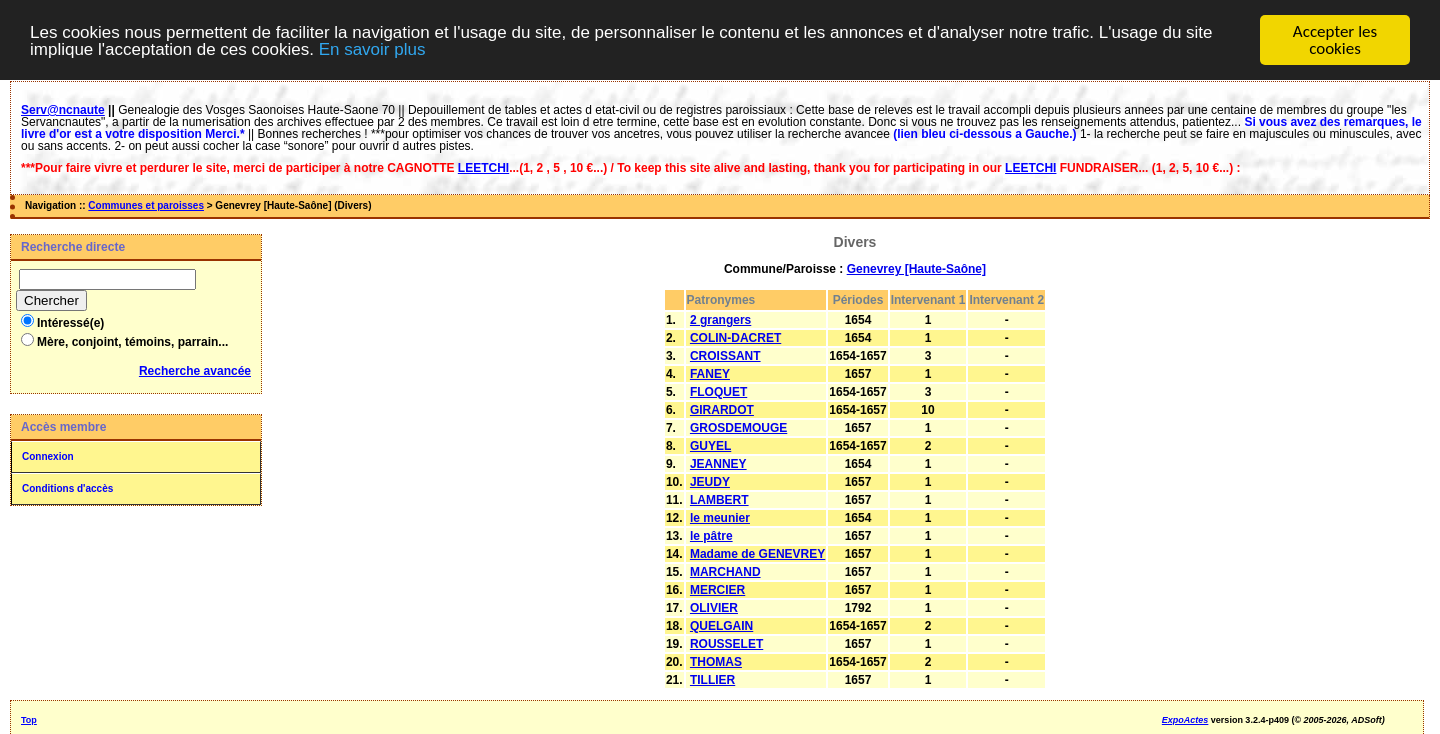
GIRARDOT (722, 410)
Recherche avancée (195, 371)
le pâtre (711, 536)
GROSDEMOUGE (738, 428)
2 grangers (720, 320)
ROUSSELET (726, 644)
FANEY (710, 374)
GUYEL (710, 446)
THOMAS (716, 662)
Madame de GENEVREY (757, 554)
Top (29, 720)
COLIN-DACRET (735, 338)
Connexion (48, 456)
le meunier (720, 518)
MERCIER (717, 590)
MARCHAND (725, 572)
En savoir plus (372, 49)
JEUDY (710, 482)
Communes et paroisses (146, 205)
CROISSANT (725, 356)
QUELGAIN (721, 626)
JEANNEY (718, 464)
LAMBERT (719, 500)
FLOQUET (718, 392)
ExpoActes (1185, 720)
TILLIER (712, 680)
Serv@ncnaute (63, 110)
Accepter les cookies (1335, 40)
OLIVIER (714, 608)
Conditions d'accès (67, 488)
